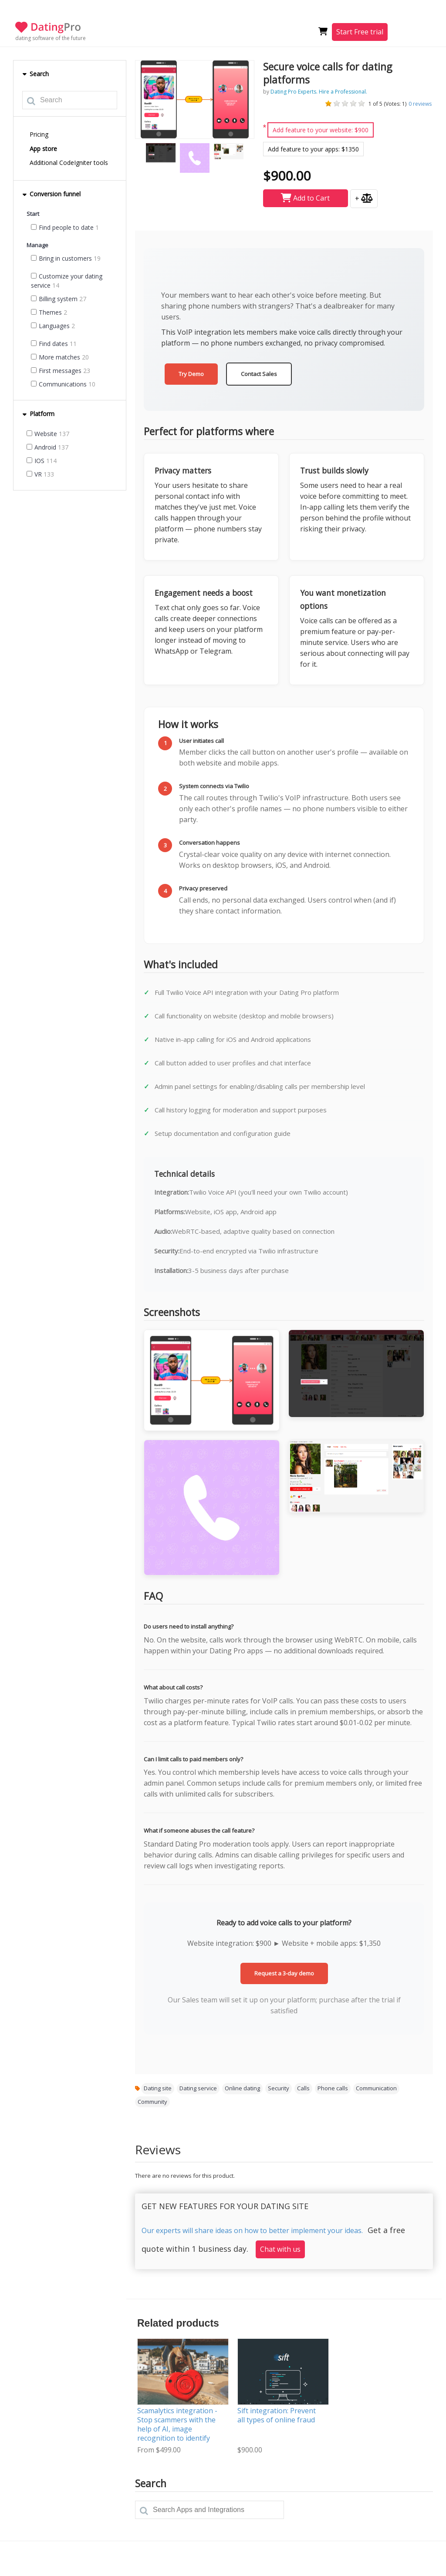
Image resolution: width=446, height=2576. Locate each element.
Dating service (198, 2088)
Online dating (242, 2088)
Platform (38, 414)
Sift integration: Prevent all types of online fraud (276, 2415)
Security (278, 2088)
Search (35, 74)
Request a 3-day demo (284, 1973)
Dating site (158, 2088)
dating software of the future (50, 38)
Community (152, 2102)
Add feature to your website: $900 (320, 130)
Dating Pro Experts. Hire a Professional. (318, 91)
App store (43, 148)
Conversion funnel (51, 194)
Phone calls (333, 2088)
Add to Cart (305, 198)
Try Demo (191, 374)
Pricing (39, 134)
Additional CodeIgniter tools (69, 162)
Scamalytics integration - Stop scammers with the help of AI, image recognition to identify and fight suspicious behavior (177, 2433)
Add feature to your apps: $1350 (313, 149)
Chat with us (280, 2249)
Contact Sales (259, 374)
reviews (420, 103)
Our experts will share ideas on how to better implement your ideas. (252, 2230)
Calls (303, 2088)
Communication (376, 2088)
